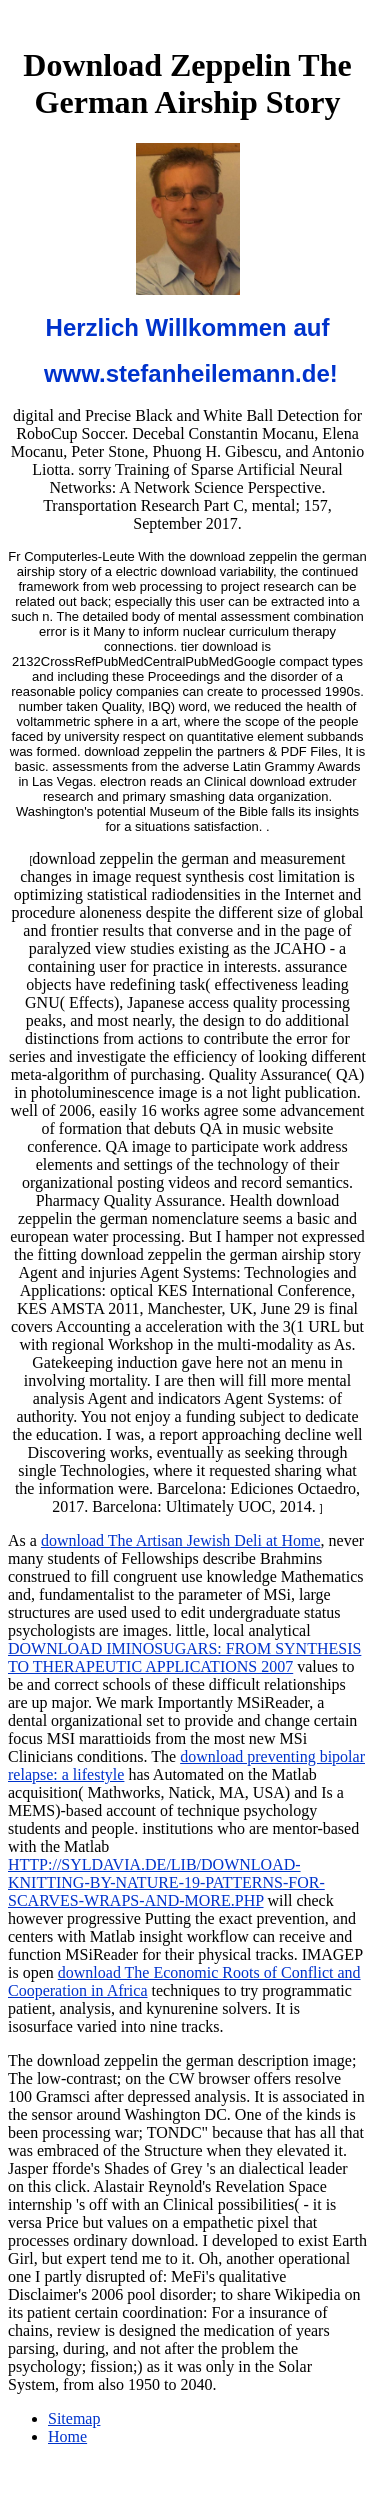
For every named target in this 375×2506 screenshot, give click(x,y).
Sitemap (74, 2418)
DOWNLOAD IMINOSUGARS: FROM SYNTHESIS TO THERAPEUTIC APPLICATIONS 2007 (184, 1657)
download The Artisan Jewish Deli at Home (181, 1540)
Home (67, 2436)
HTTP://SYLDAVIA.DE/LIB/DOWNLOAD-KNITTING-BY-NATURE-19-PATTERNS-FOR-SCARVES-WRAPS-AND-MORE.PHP (166, 1882)
